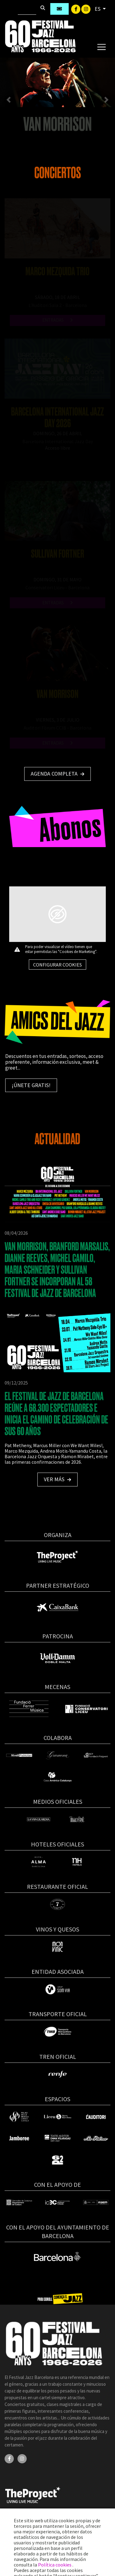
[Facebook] (76, 8)
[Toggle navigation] (101, 46)
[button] (8, 100)
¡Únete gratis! (31, 1085)
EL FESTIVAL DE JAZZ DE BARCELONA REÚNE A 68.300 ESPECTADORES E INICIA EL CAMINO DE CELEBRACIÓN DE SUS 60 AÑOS (56, 1414)
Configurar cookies (57, 965)
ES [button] (98, 9)
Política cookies (55, 2565)
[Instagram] (85, 8)
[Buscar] (27, 9)
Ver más (57, 1479)
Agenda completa (57, 773)
